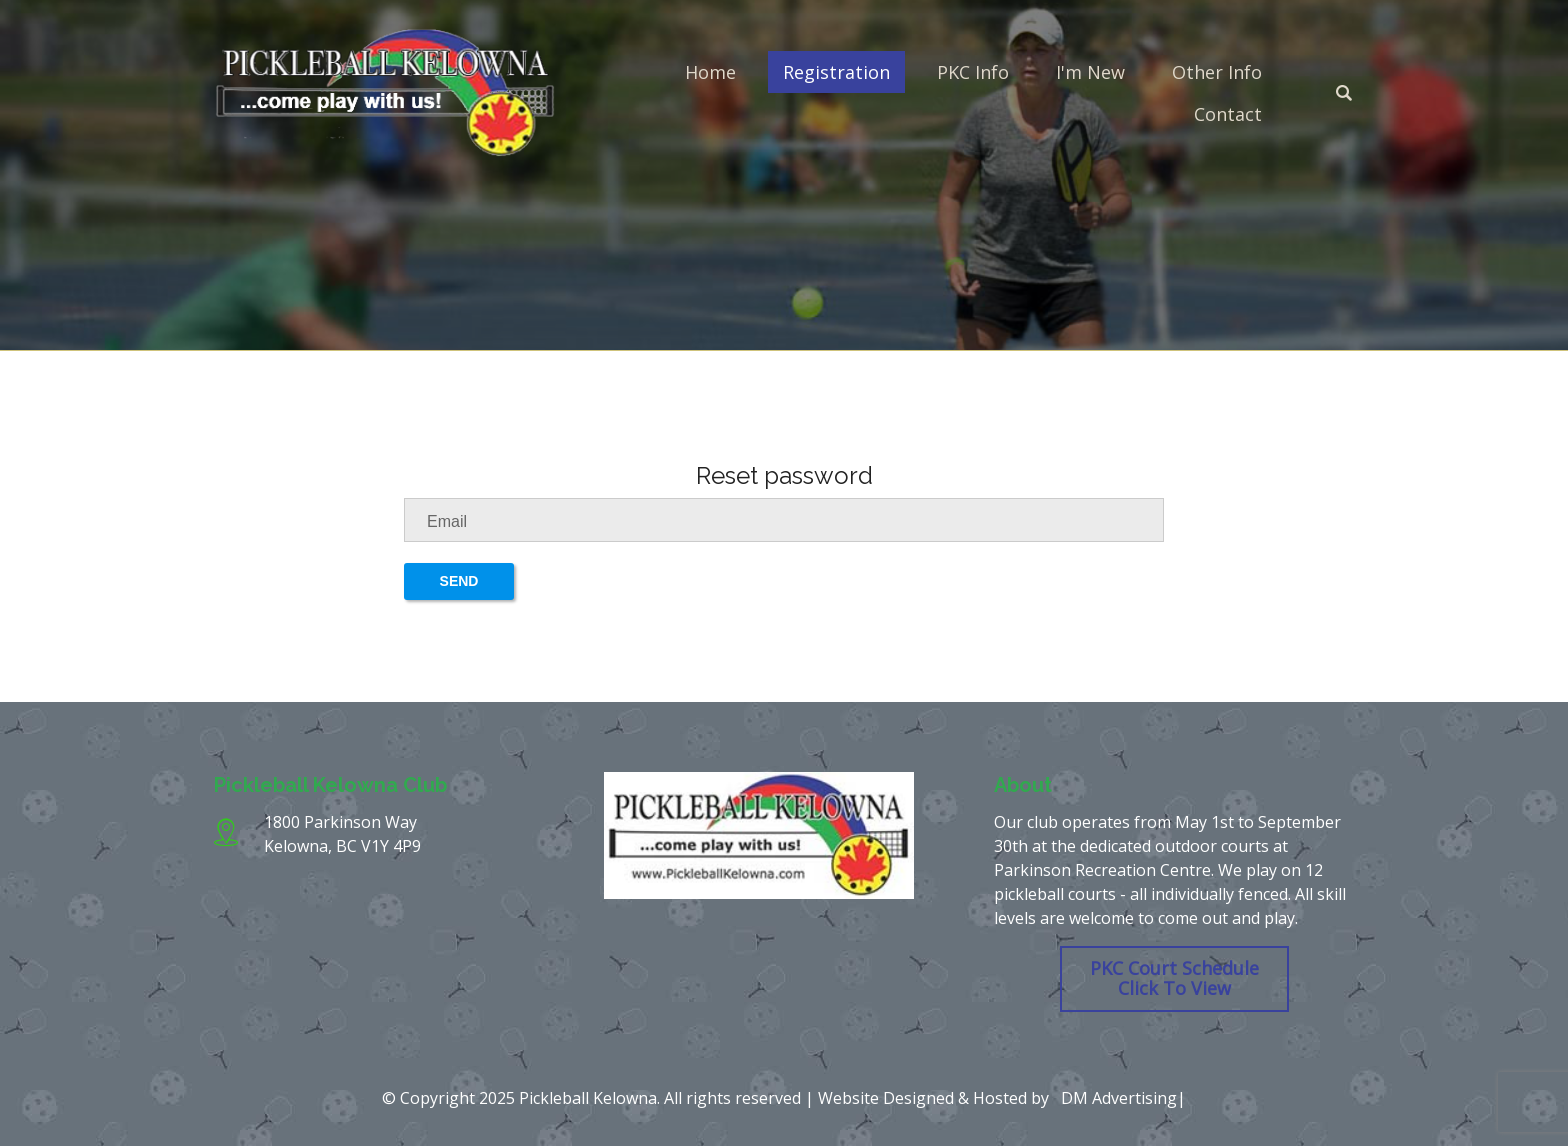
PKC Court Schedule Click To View (1174, 978)
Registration (836, 72)
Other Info (1217, 72)
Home (710, 72)
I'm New (1090, 72)
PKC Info (973, 72)
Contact (1228, 114)
